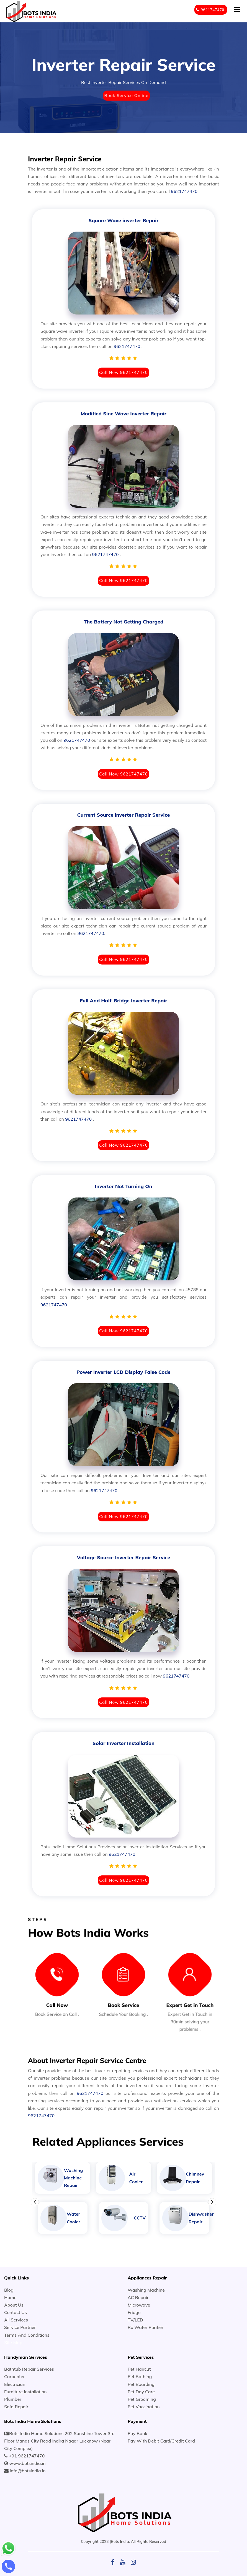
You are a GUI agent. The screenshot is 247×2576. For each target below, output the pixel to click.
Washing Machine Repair (73, 2178)
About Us (14, 2305)
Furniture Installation (25, 2391)
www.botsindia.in (27, 2463)
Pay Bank (137, 2433)
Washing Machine (146, 2290)
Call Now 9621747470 (123, 372)
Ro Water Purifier (145, 2327)
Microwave (139, 2305)
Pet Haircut (139, 2369)
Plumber (12, 2399)
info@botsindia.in (27, 2470)
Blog (9, 2290)
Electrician (14, 2384)
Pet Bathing (140, 2376)
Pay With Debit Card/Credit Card (161, 2441)
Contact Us (15, 2312)
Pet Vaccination (144, 2406)
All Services (16, 2320)
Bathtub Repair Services (29, 2369)
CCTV (140, 2218)
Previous (35, 2202)
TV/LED (135, 2320)
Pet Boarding (141, 2384)
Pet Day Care (141, 2391)
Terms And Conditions (26, 2335)
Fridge (134, 2312)
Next (212, 2202)
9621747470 (184, 191)
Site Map (13, 2342)
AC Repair (138, 2297)
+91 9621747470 (27, 2456)
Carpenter (14, 2376)
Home (10, 2297)
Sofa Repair (16, 2406)
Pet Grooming (142, 2399)
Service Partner (20, 2327)
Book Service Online (126, 95)
